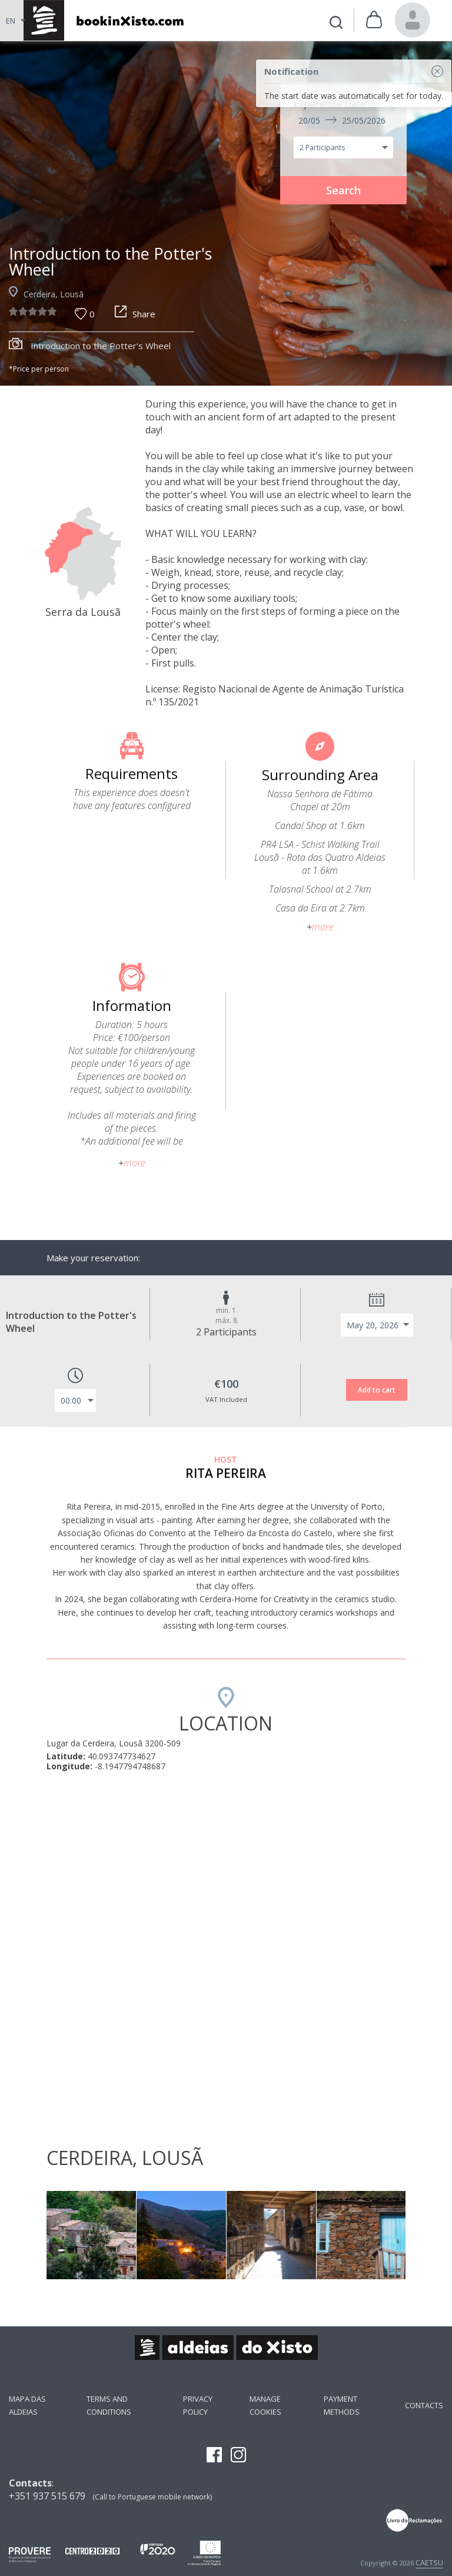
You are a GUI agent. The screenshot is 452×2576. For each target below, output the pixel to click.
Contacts (424, 2405)
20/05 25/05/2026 (341, 120)
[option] (226, 213)
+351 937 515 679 (47, 2495)
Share (135, 314)
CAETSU (429, 2562)
